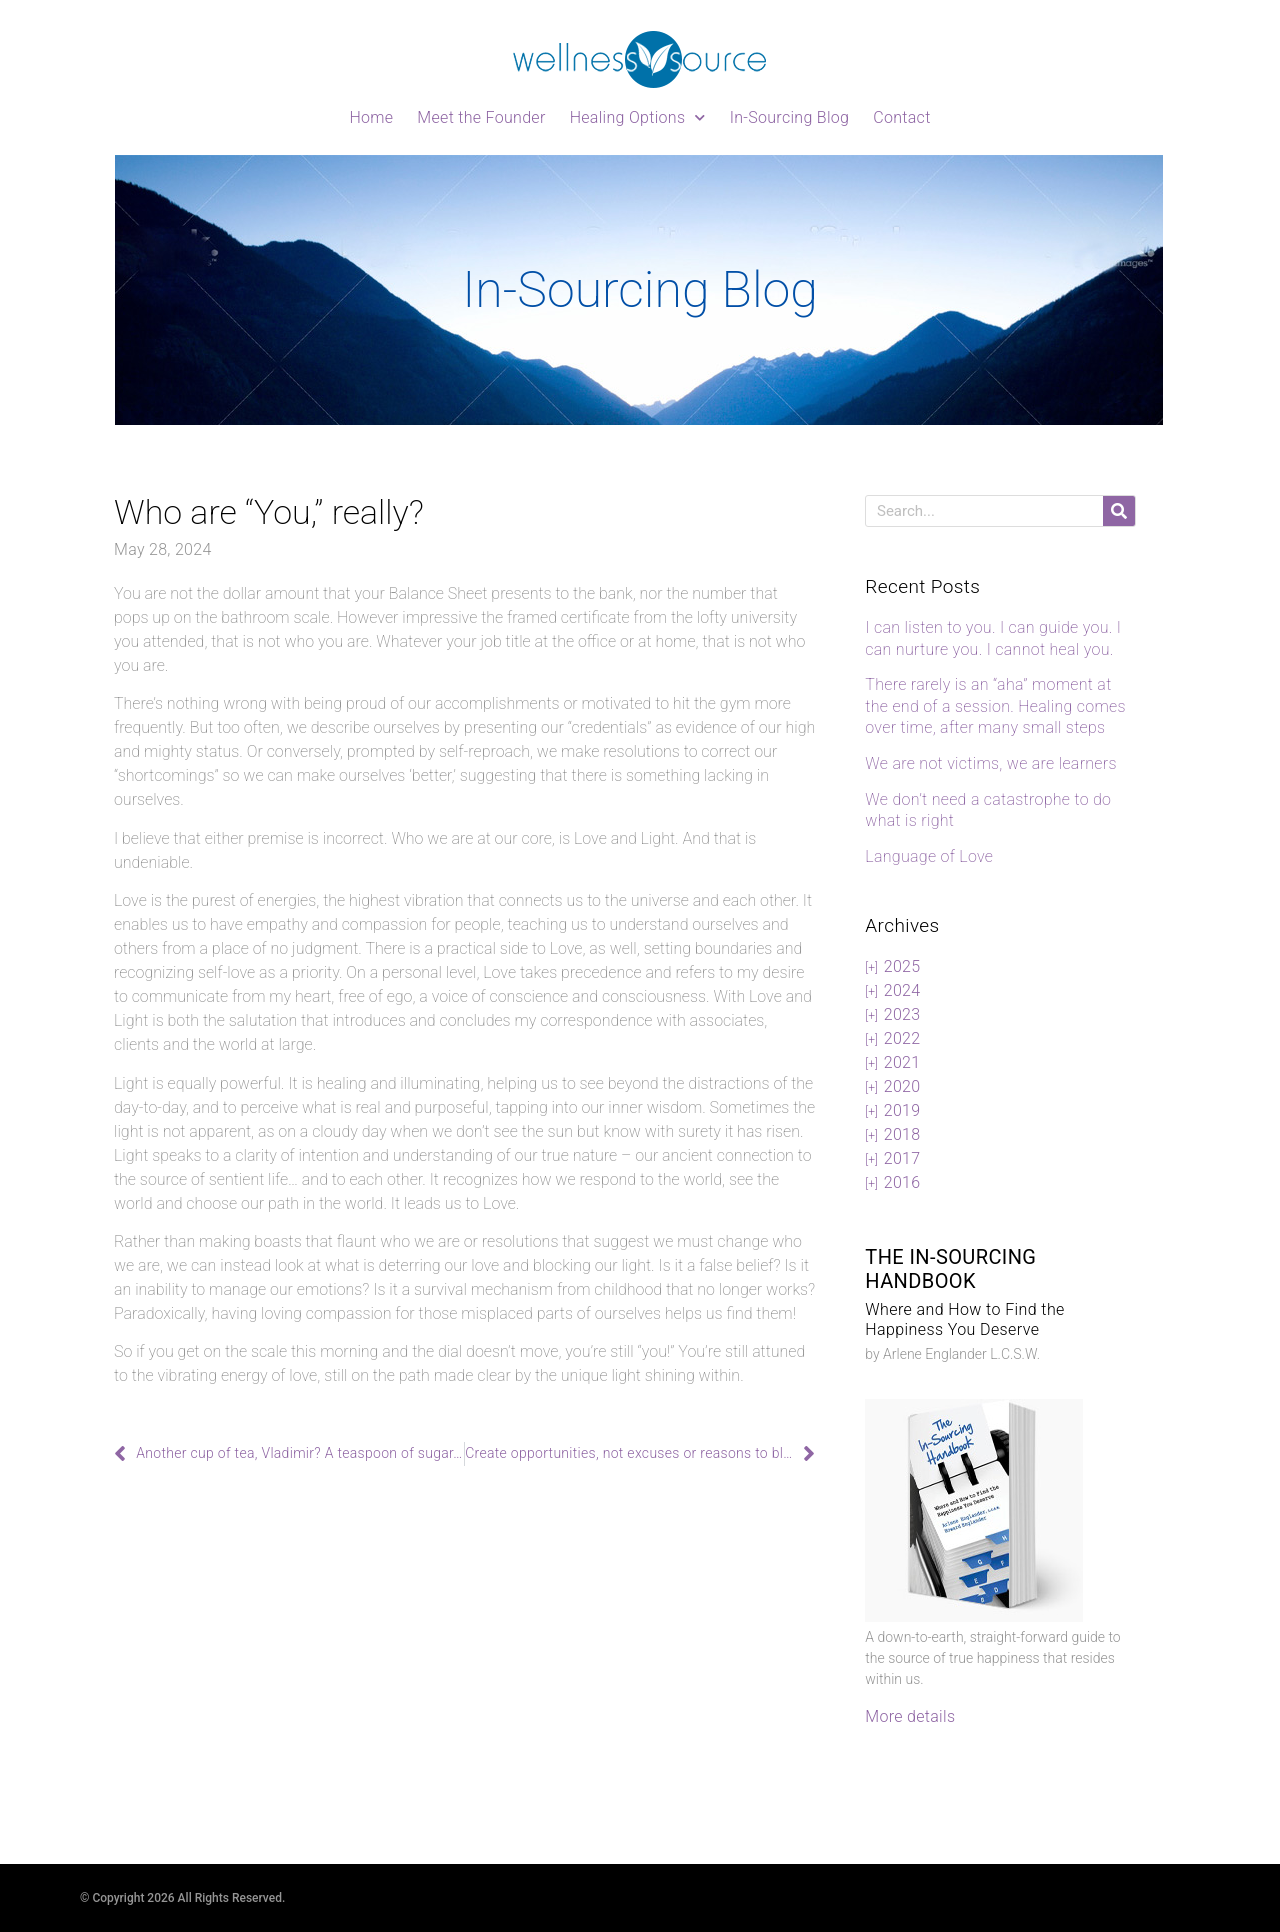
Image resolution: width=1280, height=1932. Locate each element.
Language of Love (929, 856)
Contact (901, 117)
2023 (902, 1014)
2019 (902, 1110)
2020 (902, 1086)
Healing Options (638, 117)
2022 (902, 1038)
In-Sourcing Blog (790, 117)
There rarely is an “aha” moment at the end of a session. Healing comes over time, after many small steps (995, 706)
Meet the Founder (481, 117)
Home (371, 117)
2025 (902, 966)
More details (910, 1716)
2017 (902, 1158)
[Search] (1119, 511)
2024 (902, 990)
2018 (902, 1134)
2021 (902, 1062)
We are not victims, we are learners (991, 763)
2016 (902, 1182)
